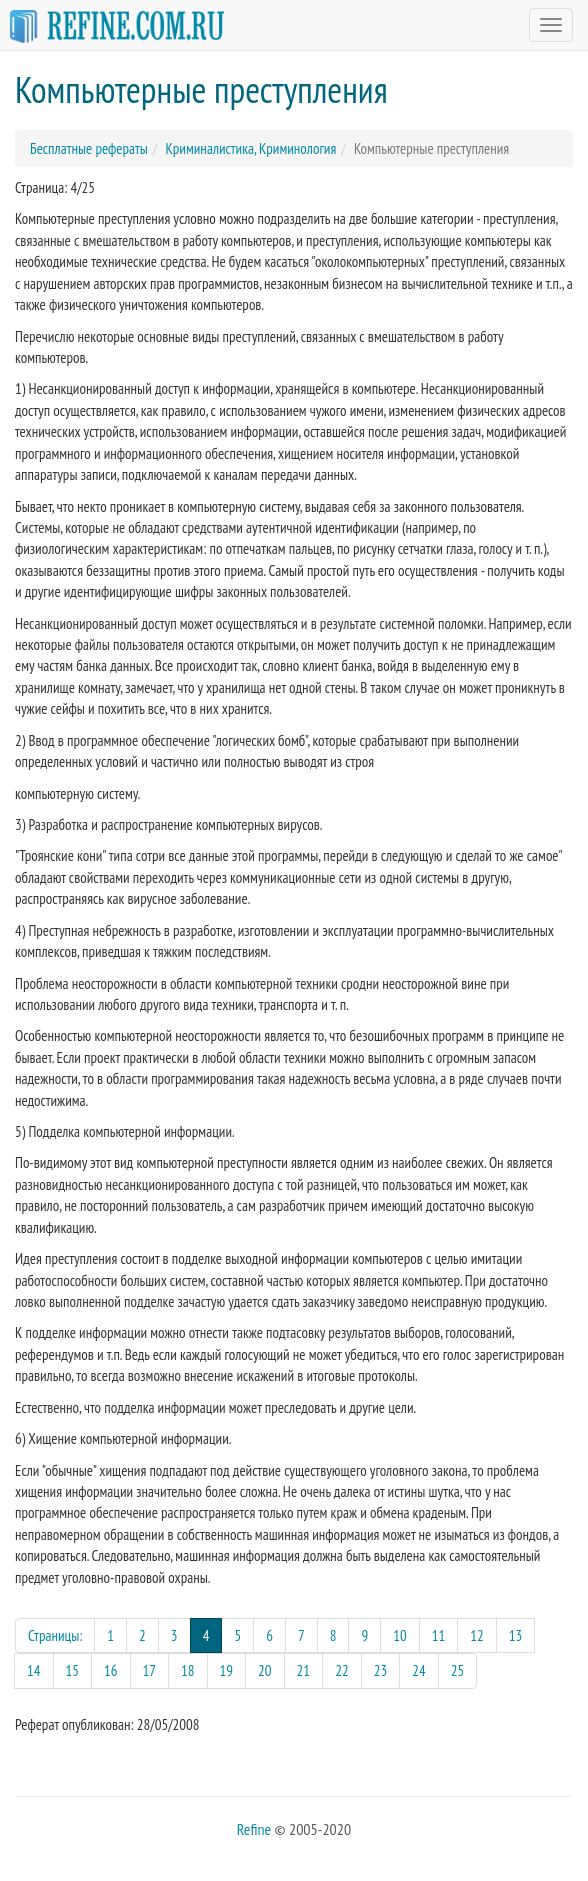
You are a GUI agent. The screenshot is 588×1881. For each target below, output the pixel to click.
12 (477, 1635)
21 (304, 1670)
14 (34, 1670)
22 (342, 1670)
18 (188, 1670)
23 (381, 1670)
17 (150, 1670)
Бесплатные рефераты (89, 148)
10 (400, 1635)
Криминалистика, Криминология (250, 148)
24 (419, 1670)
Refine (254, 1829)
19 (227, 1670)
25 (458, 1670)
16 (111, 1670)
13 (516, 1635)
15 (73, 1670)
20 (265, 1670)
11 (439, 1635)
